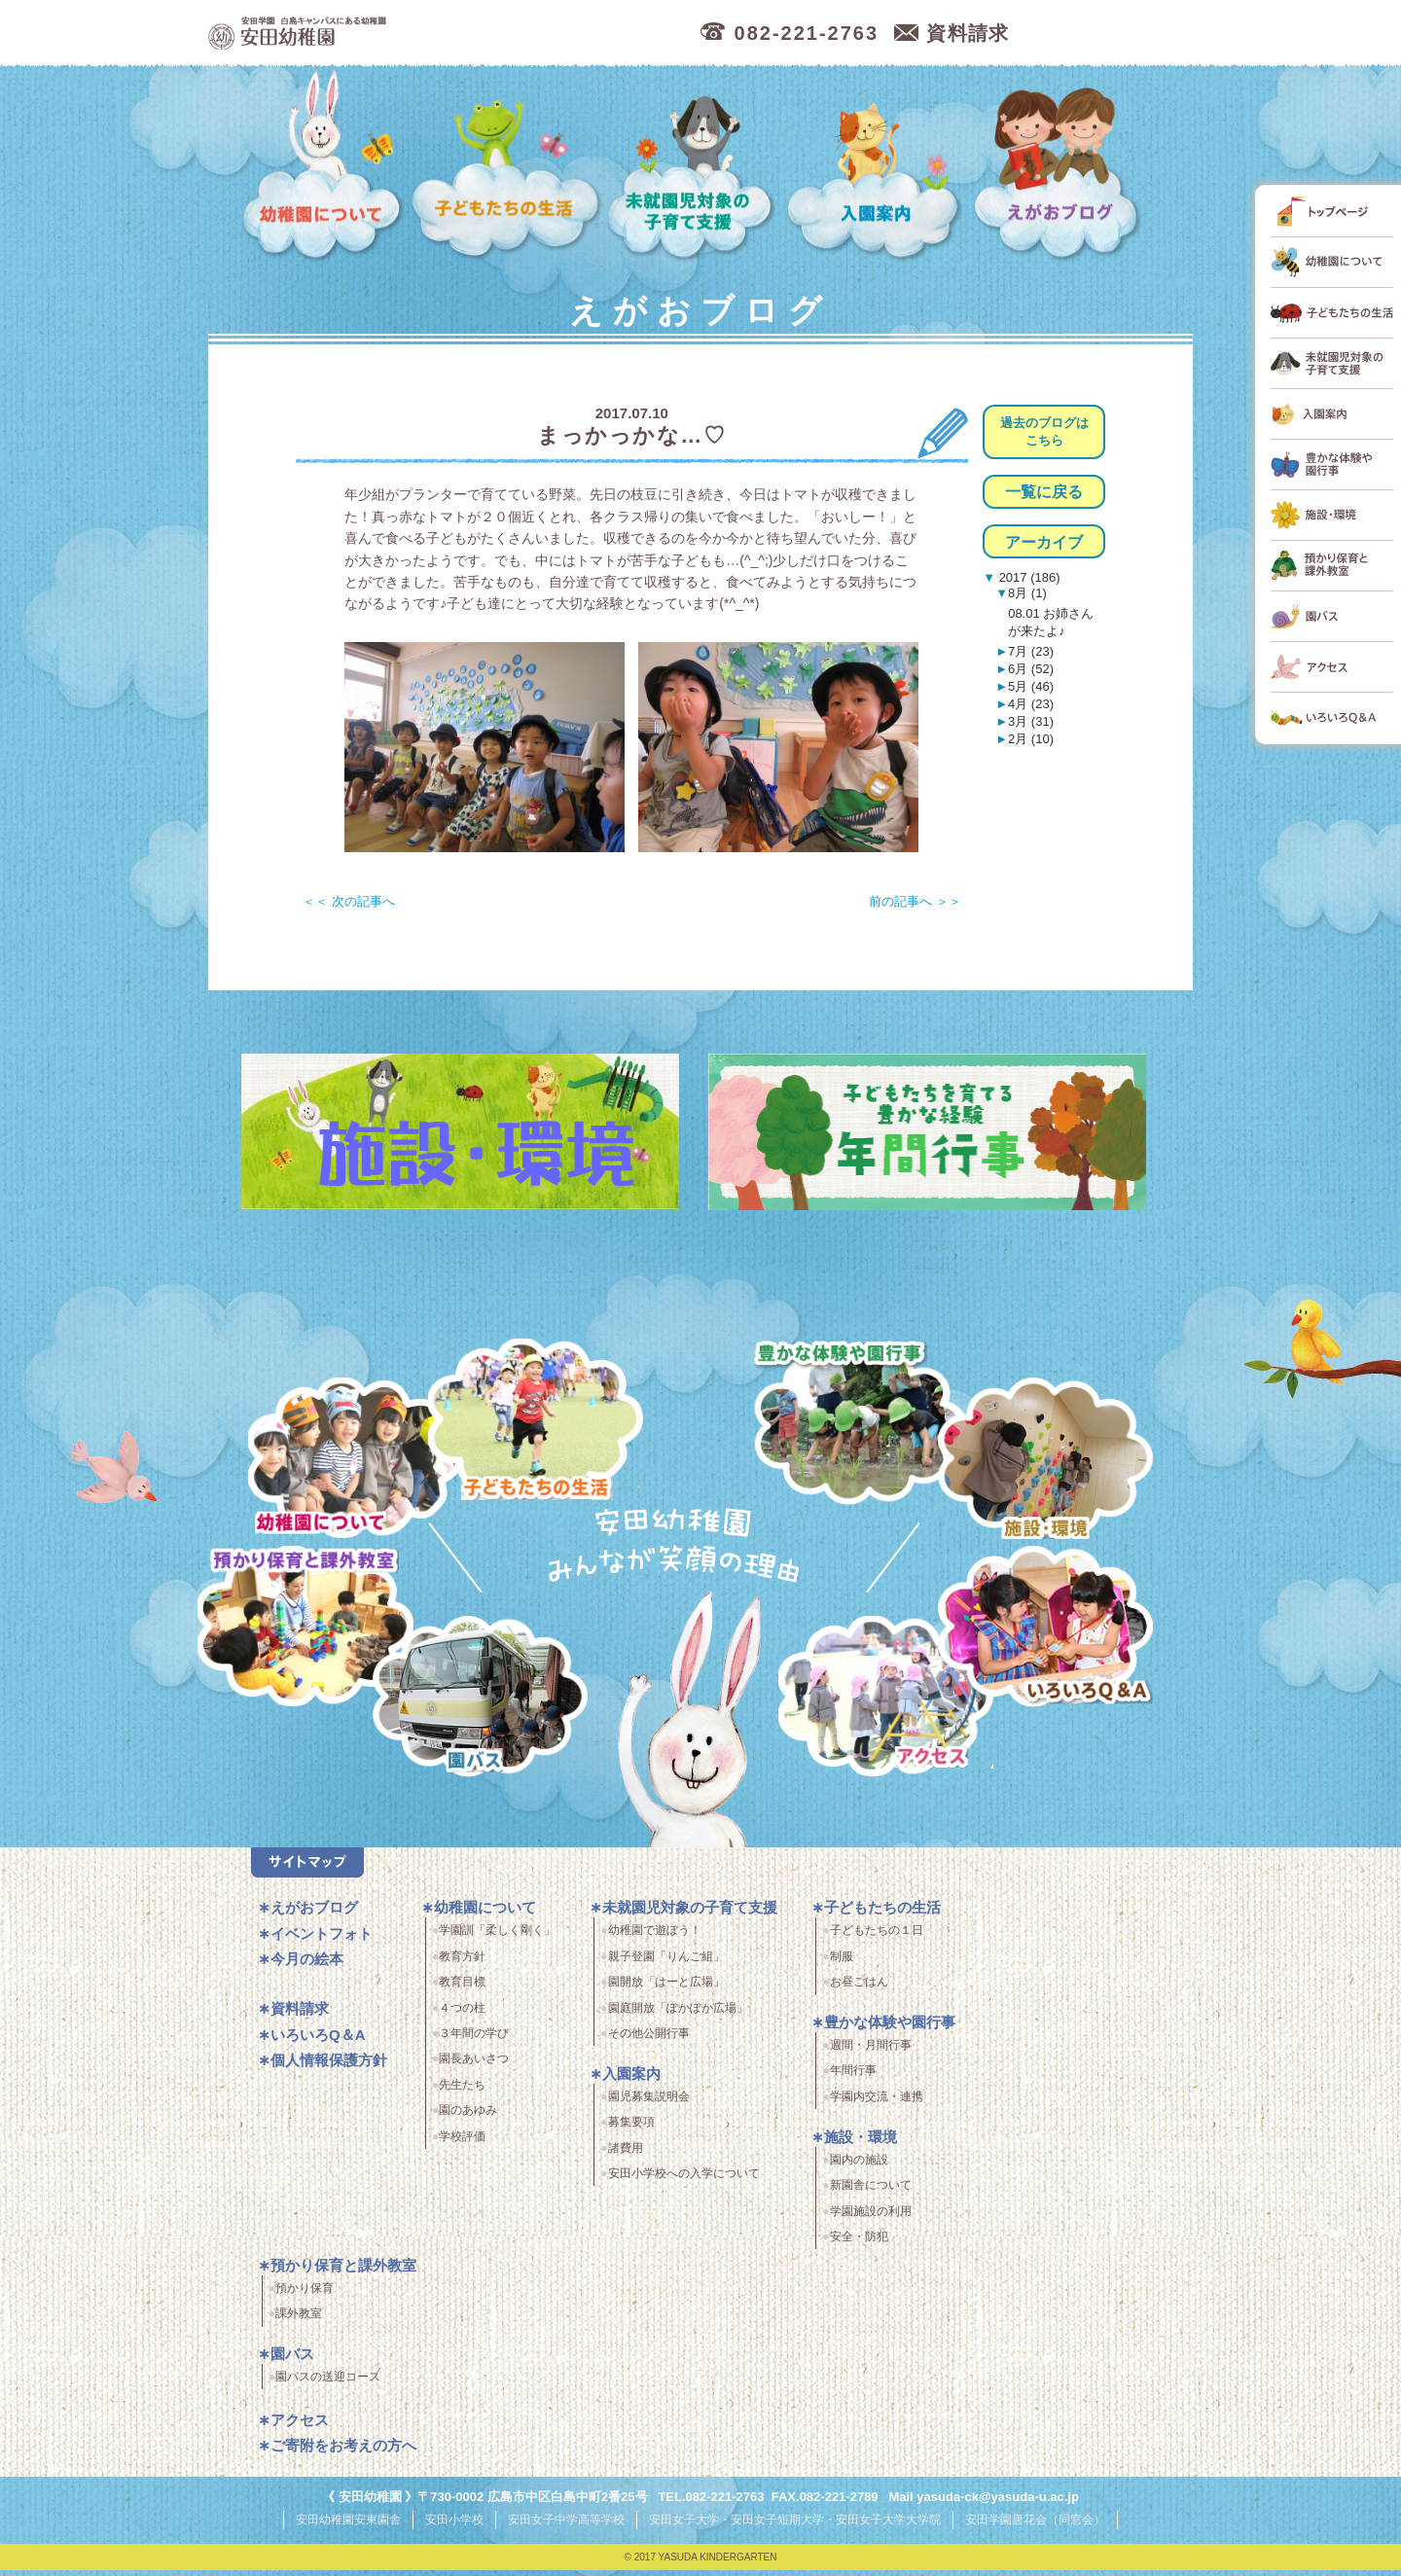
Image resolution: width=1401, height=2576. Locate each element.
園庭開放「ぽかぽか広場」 (678, 2014)
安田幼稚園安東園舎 (348, 2526)
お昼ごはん (859, 1989)
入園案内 (877, 166)
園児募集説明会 (649, 2103)
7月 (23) (1031, 651)
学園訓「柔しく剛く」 (497, 1938)
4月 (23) (1031, 704)
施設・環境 (1045, 1461)
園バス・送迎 (468, 1708)
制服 (841, 1963)
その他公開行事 (649, 2041)
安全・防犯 (859, 2244)
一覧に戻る (1044, 491)
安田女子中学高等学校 (566, 2526)
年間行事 (853, 2078)
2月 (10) (1031, 739)
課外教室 (298, 2321)
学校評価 (462, 2143)
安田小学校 (454, 2526)
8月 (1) (1027, 593)
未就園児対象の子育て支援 (693, 166)
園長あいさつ (474, 2066)
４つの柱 (462, 2014)
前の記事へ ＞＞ (915, 901)
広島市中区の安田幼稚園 (402, 34)
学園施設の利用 (871, 2218)
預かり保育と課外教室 (343, 2272)
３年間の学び (474, 2041)
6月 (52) (1031, 669)
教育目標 (462, 1989)
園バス (292, 2361)
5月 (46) (1031, 686)
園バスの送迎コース (327, 2384)
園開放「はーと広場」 (666, 1989)
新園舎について (871, 2193)
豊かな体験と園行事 (864, 1418)
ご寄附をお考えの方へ (343, 2453)
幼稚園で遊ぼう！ (654, 1938)
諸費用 (625, 2155)
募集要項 (631, 2129)
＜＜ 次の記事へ (349, 901)
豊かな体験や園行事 (889, 2029)
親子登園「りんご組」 (666, 1963)
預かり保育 (304, 2295)
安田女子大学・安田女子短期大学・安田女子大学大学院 (795, 2526)
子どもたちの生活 (506, 166)
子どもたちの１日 (876, 1938)
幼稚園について (323, 166)
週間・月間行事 (871, 2052)
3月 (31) (1031, 721)
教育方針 (462, 1963)
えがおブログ (1059, 166)
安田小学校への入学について (684, 2181)
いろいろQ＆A (1045, 1630)
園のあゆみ (468, 2118)
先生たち (462, 2091)
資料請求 (299, 2016)
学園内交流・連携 (876, 2103)
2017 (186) (1027, 577)
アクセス (893, 1708)
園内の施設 (859, 2166)
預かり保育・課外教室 (300, 1630)
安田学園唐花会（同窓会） (1035, 2526)
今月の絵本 (306, 1966)
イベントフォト (321, 1941)
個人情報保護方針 (328, 2067)
